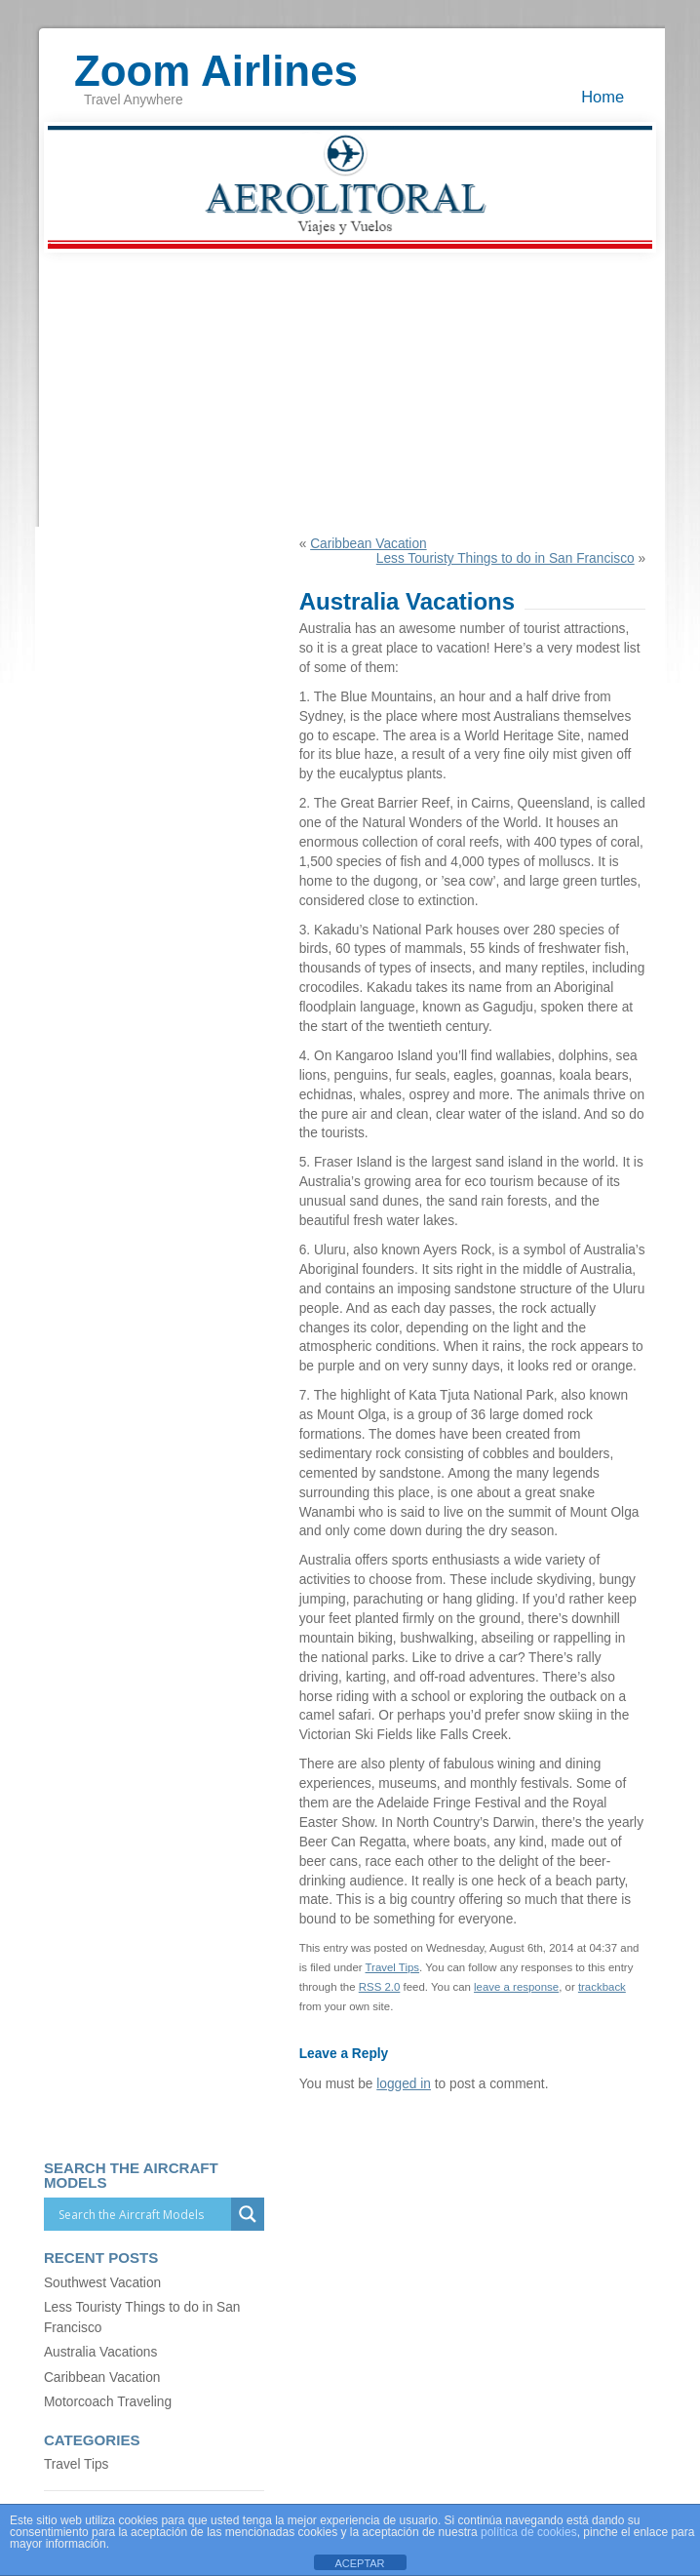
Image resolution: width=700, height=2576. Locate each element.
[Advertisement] (350, 390)
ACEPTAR (359, 2563)
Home (602, 96)
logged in (403, 2084)
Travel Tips (393, 1967)
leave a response (516, 1987)
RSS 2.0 (380, 1987)
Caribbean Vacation (368, 543)
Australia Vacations (100, 2352)
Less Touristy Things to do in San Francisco (505, 558)
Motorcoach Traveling (108, 2402)
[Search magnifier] (247, 2214)
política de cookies (529, 2532)
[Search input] (142, 2214)
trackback (602, 1987)
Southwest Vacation (102, 2283)
